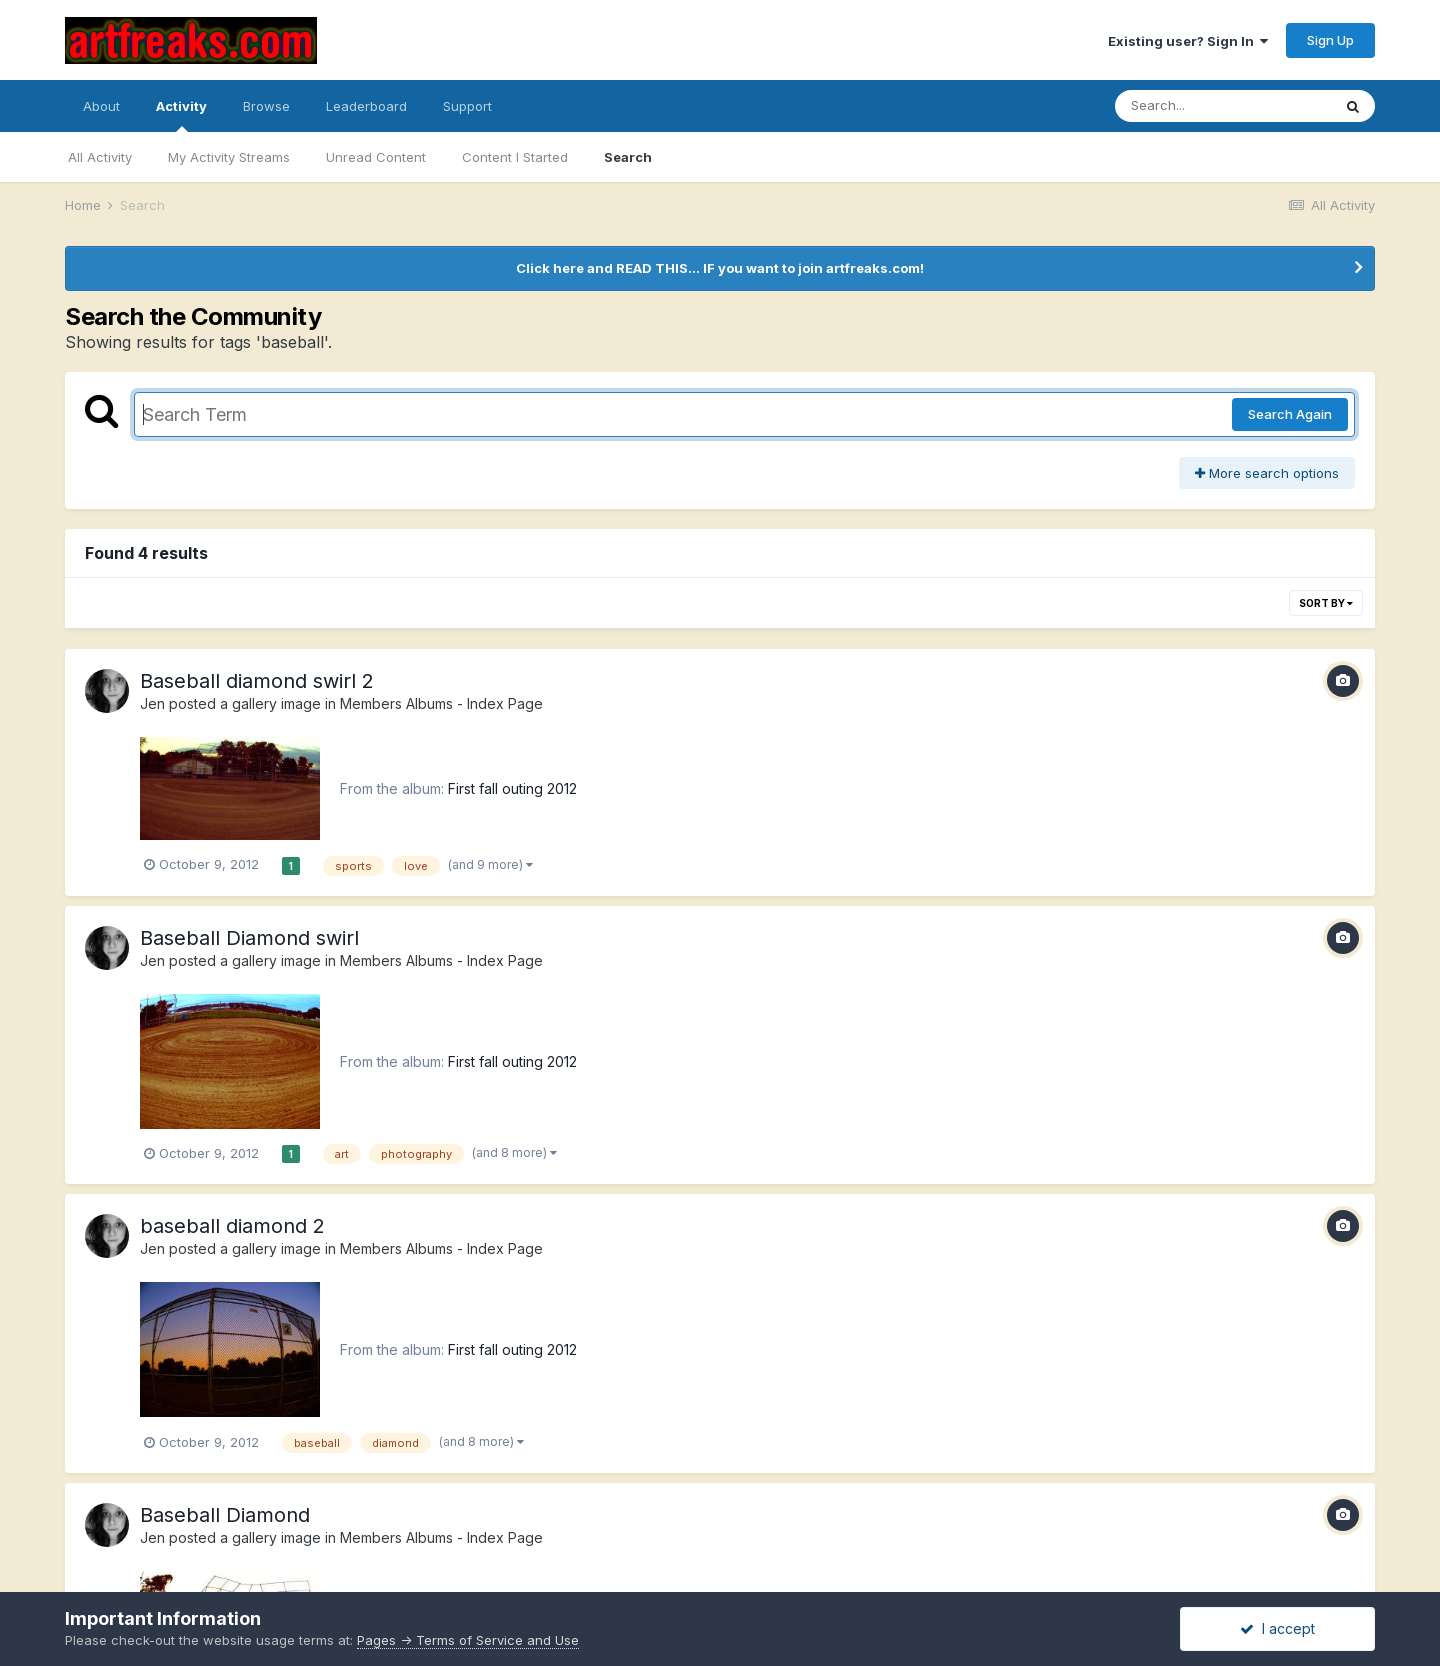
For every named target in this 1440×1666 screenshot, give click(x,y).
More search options (1267, 473)
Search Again (1290, 414)
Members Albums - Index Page (441, 703)
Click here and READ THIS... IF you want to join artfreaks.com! (720, 268)
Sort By (1326, 603)
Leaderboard (366, 106)
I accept (1277, 1628)
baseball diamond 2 (232, 1226)
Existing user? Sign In (1188, 41)
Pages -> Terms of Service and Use (468, 1640)
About (101, 106)
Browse (266, 106)
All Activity (100, 157)
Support (467, 106)
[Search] (1223, 106)
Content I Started (515, 157)
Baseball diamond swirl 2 (257, 681)
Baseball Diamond (225, 1515)
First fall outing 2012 (512, 788)
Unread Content (376, 157)
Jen (152, 703)
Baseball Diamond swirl (249, 938)
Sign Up (1330, 40)
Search (628, 157)
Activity (181, 115)
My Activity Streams (229, 157)
